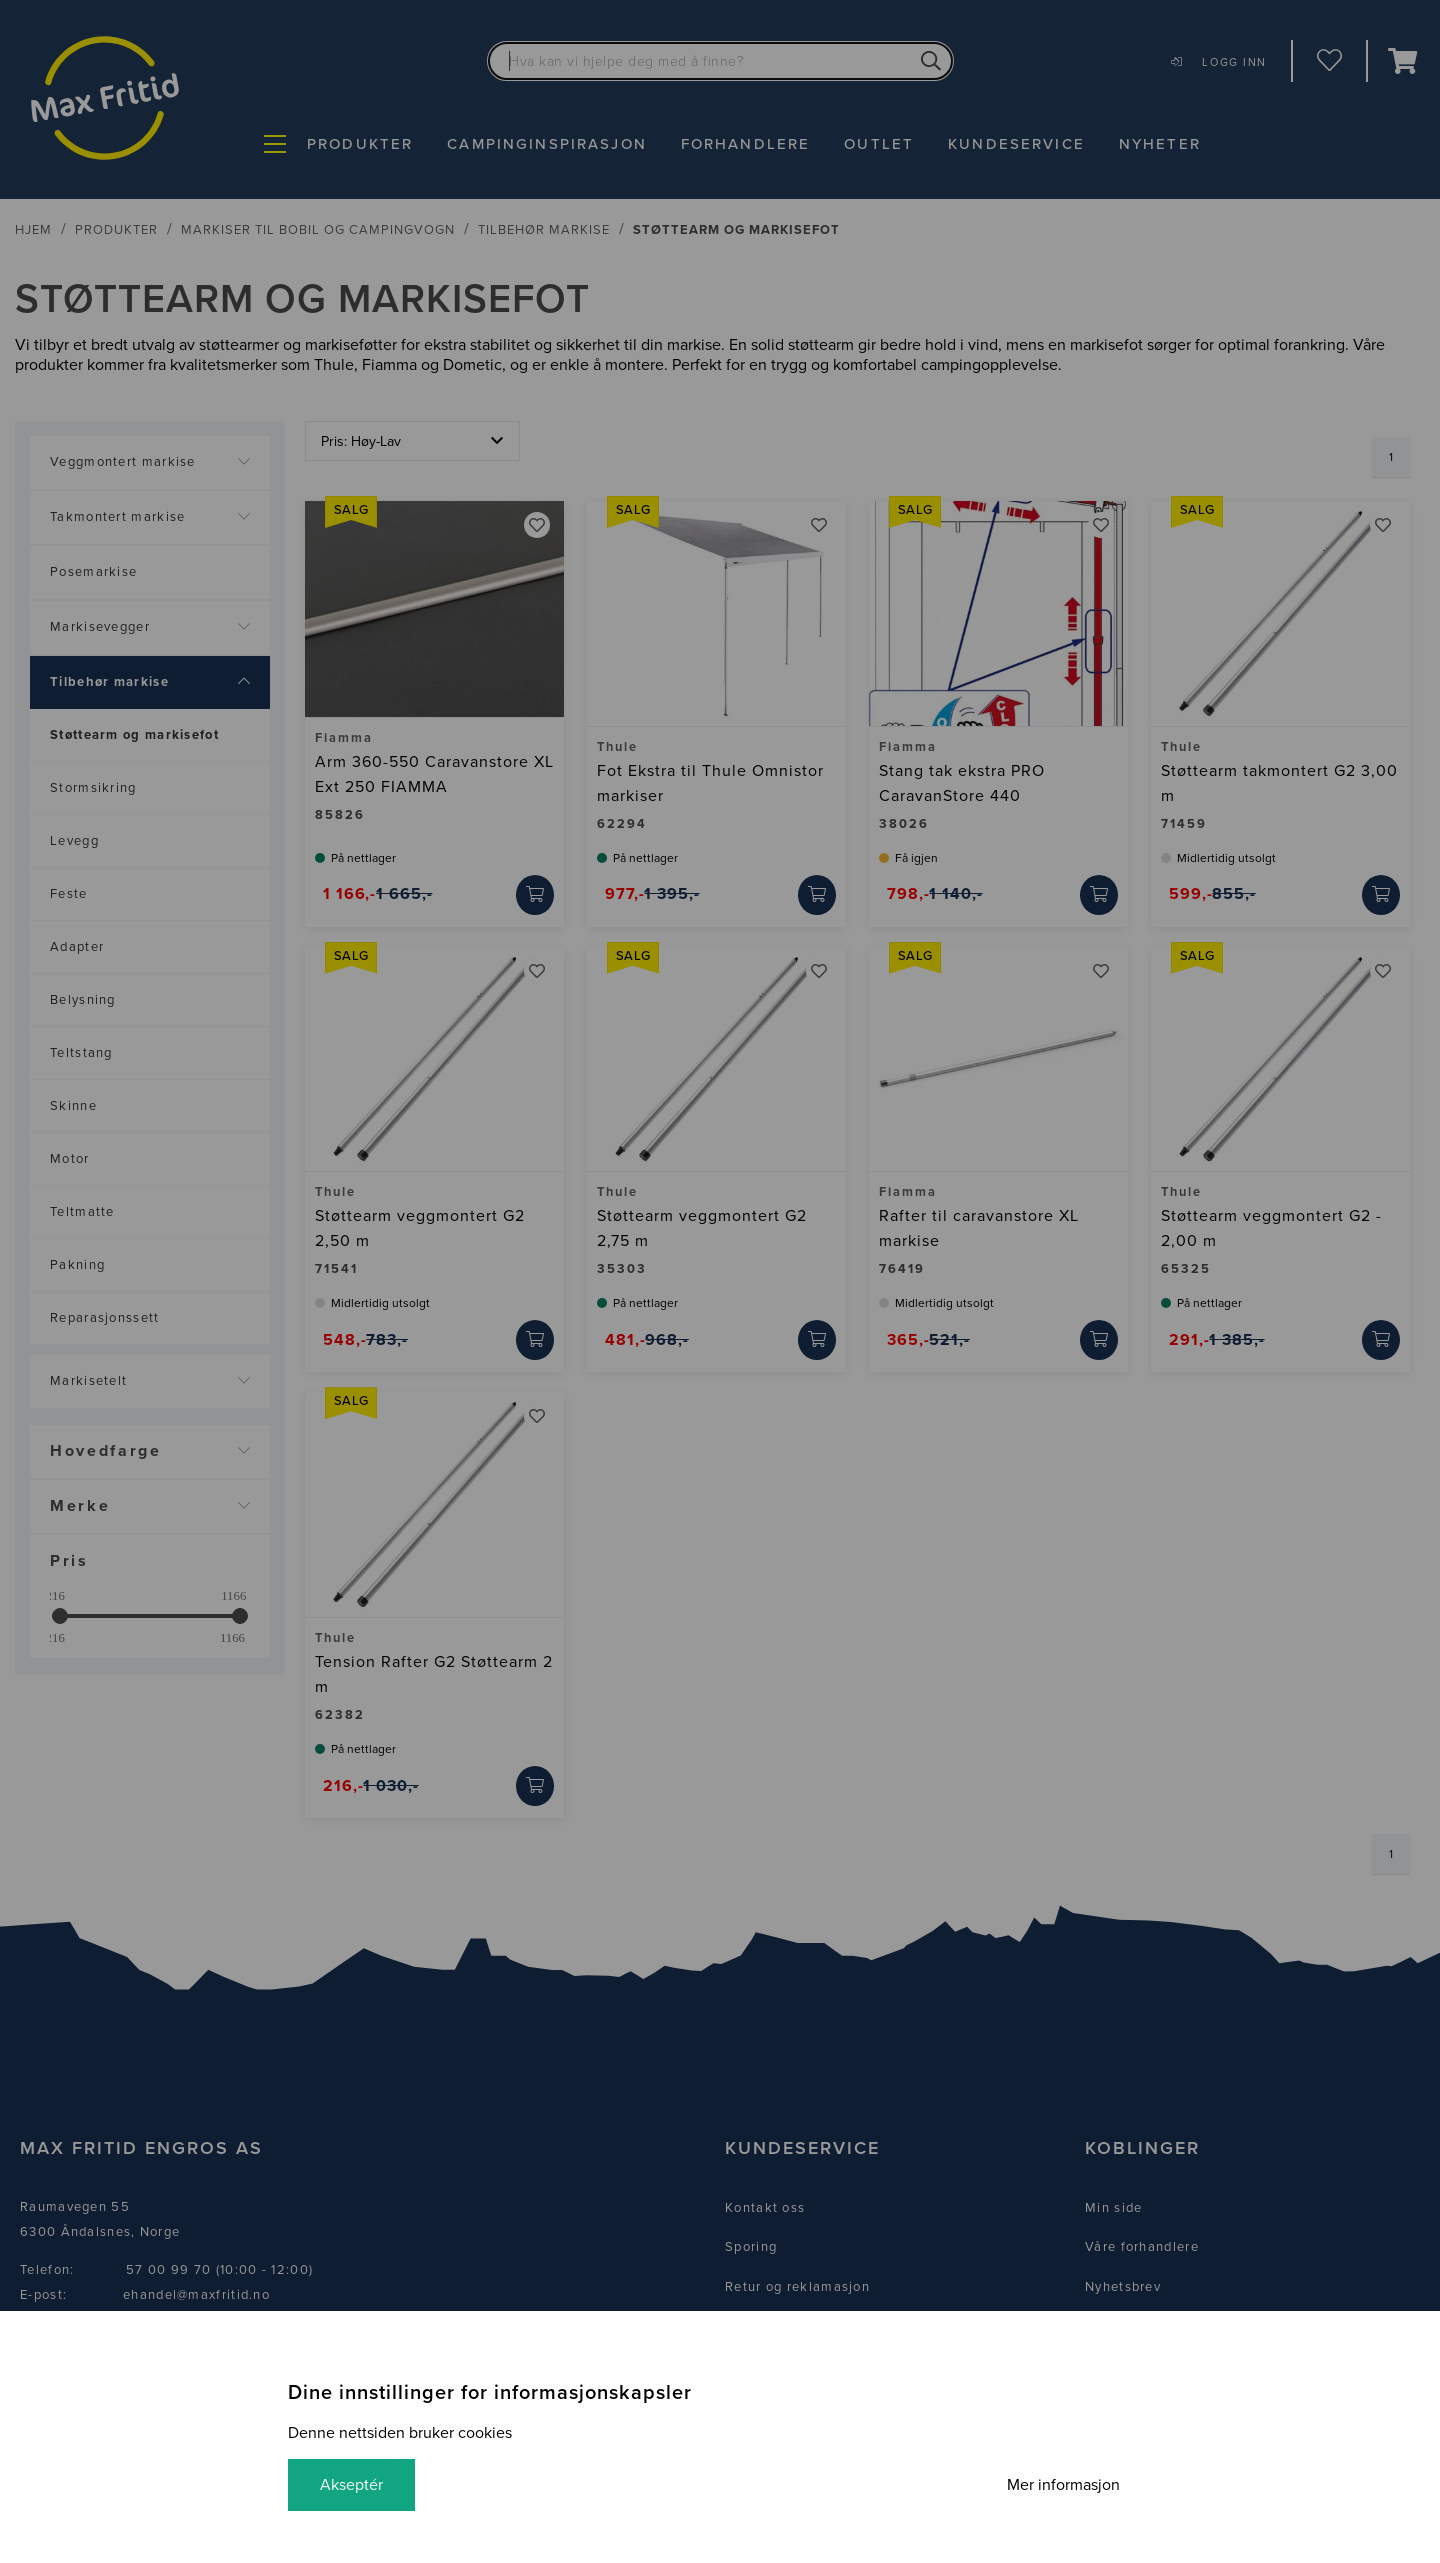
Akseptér (351, 2485)
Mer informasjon (1063, 2485)
